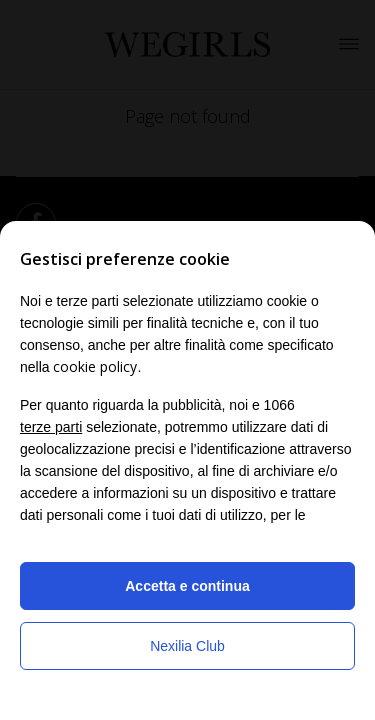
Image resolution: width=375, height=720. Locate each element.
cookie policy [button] (95, 366)
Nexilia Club (187, 646)
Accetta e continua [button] (187, 586)
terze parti (51, 427)
